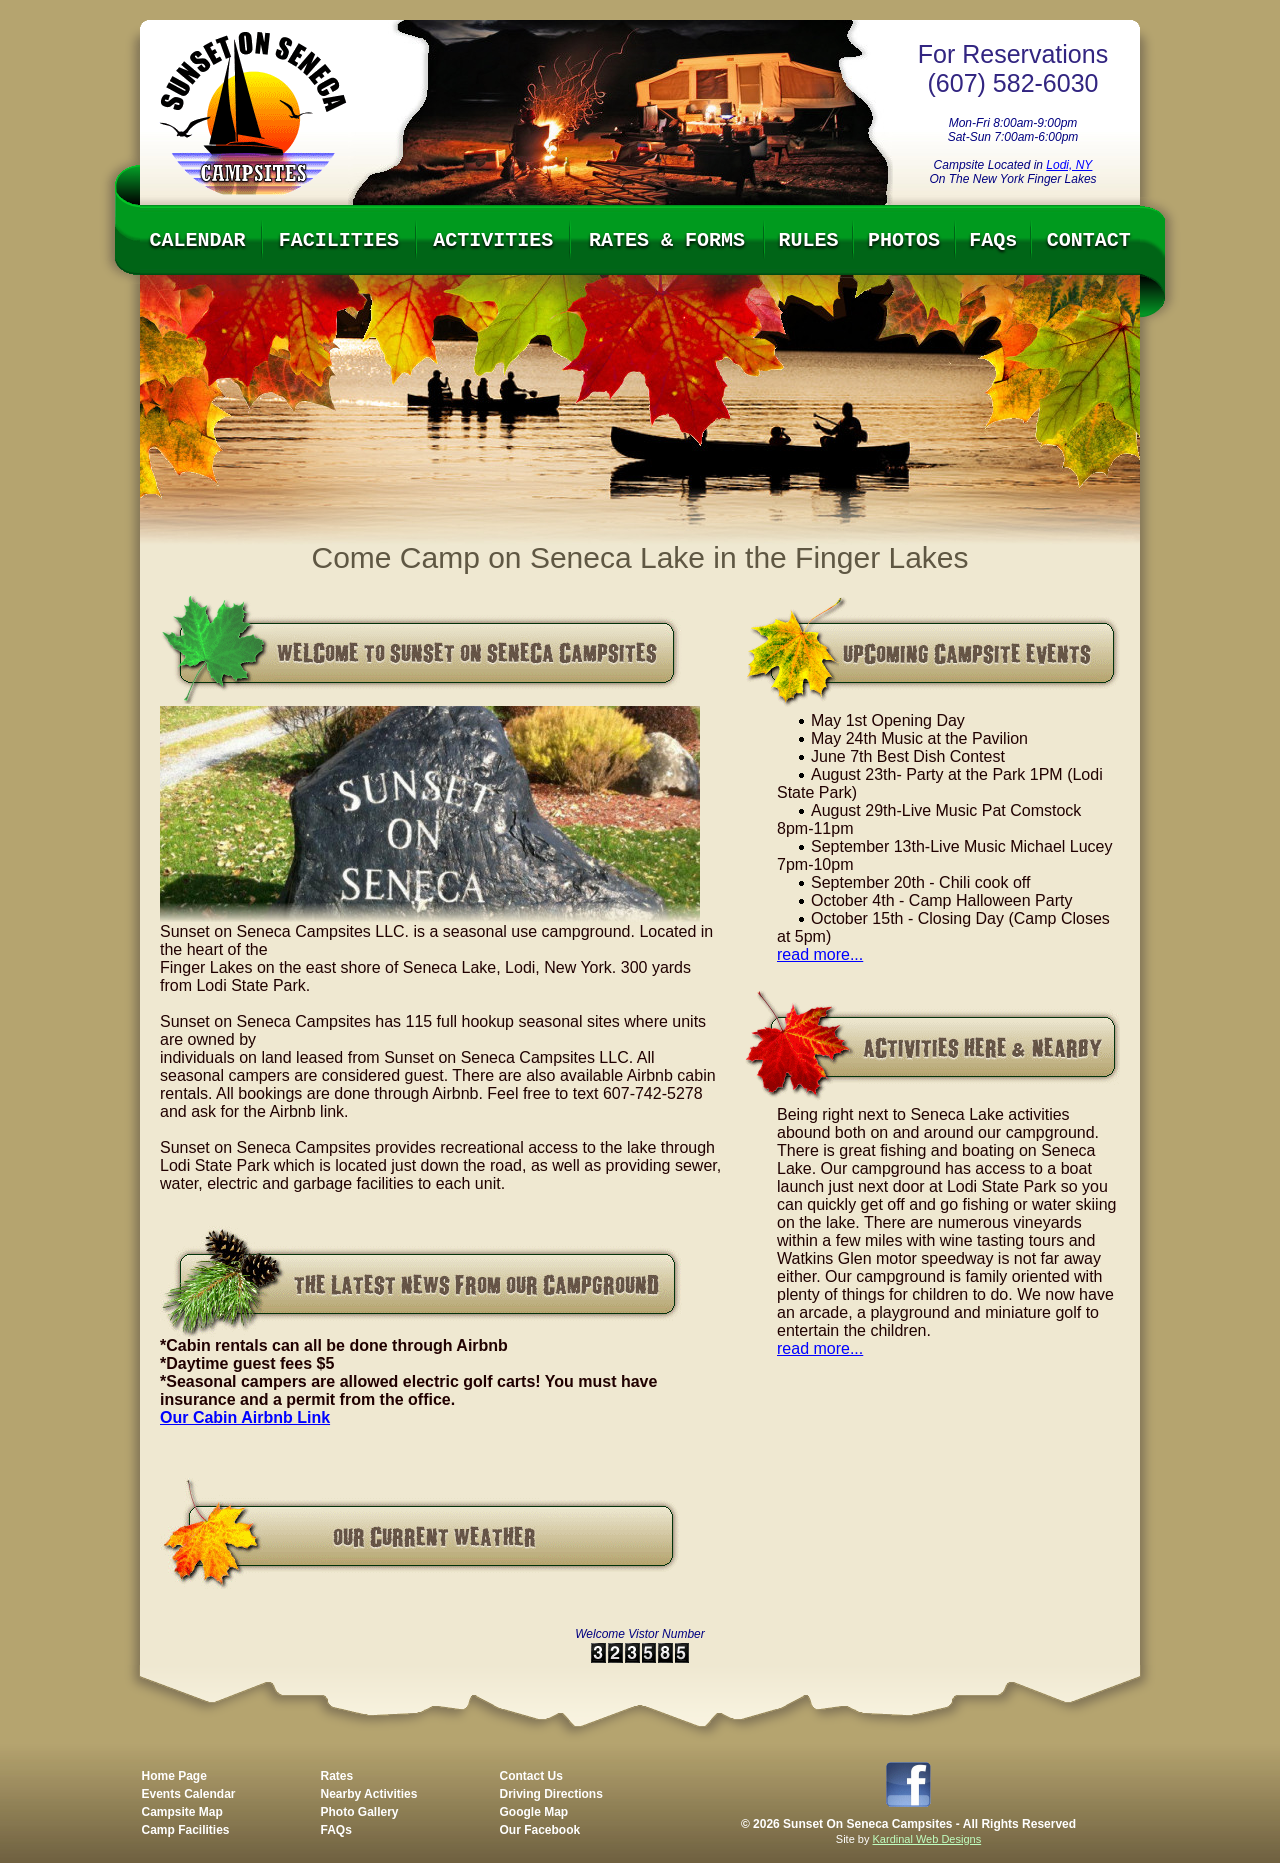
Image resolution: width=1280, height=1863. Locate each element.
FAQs (336, 1830)
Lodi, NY (1069, 165)
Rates (337, 1776)
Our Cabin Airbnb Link (245, 1417)
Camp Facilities (186, 1830)
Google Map (534, 1812)
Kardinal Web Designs (927, 1839)
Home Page (174, 1776)
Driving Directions (551, 1794)
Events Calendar (189, 1794)
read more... (820, 954)
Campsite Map (182, 1812)
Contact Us (531, 1776)
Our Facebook (540, 1830)
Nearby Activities (369, 1794)
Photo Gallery (360, 1812)
